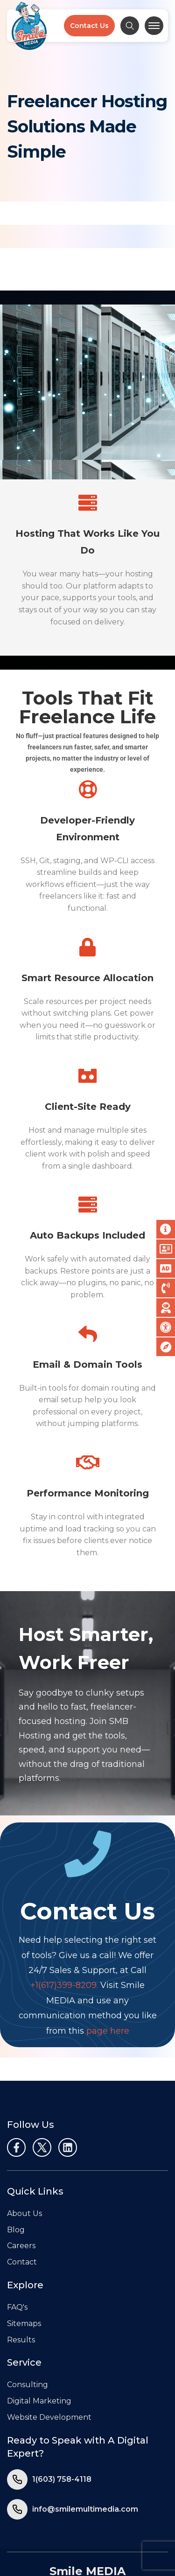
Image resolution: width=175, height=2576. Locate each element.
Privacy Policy (59, 2521)
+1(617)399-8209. (64, 1912)
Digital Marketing (39, 2328)
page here (107, 1958)
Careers (21, 2172)
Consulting (27, 2311)
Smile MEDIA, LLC (71, 2544)
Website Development (49, 2344)
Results (21, 2266)
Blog (16, 2156)
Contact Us (89, 25)
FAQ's (17, 2234)
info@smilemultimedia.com (85, 2436)
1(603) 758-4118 (61, 2406)
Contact (22, 2189)
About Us (24, 2140)
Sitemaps (24, 2250)
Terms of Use (116, 2521)
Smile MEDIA (87, 2498)
